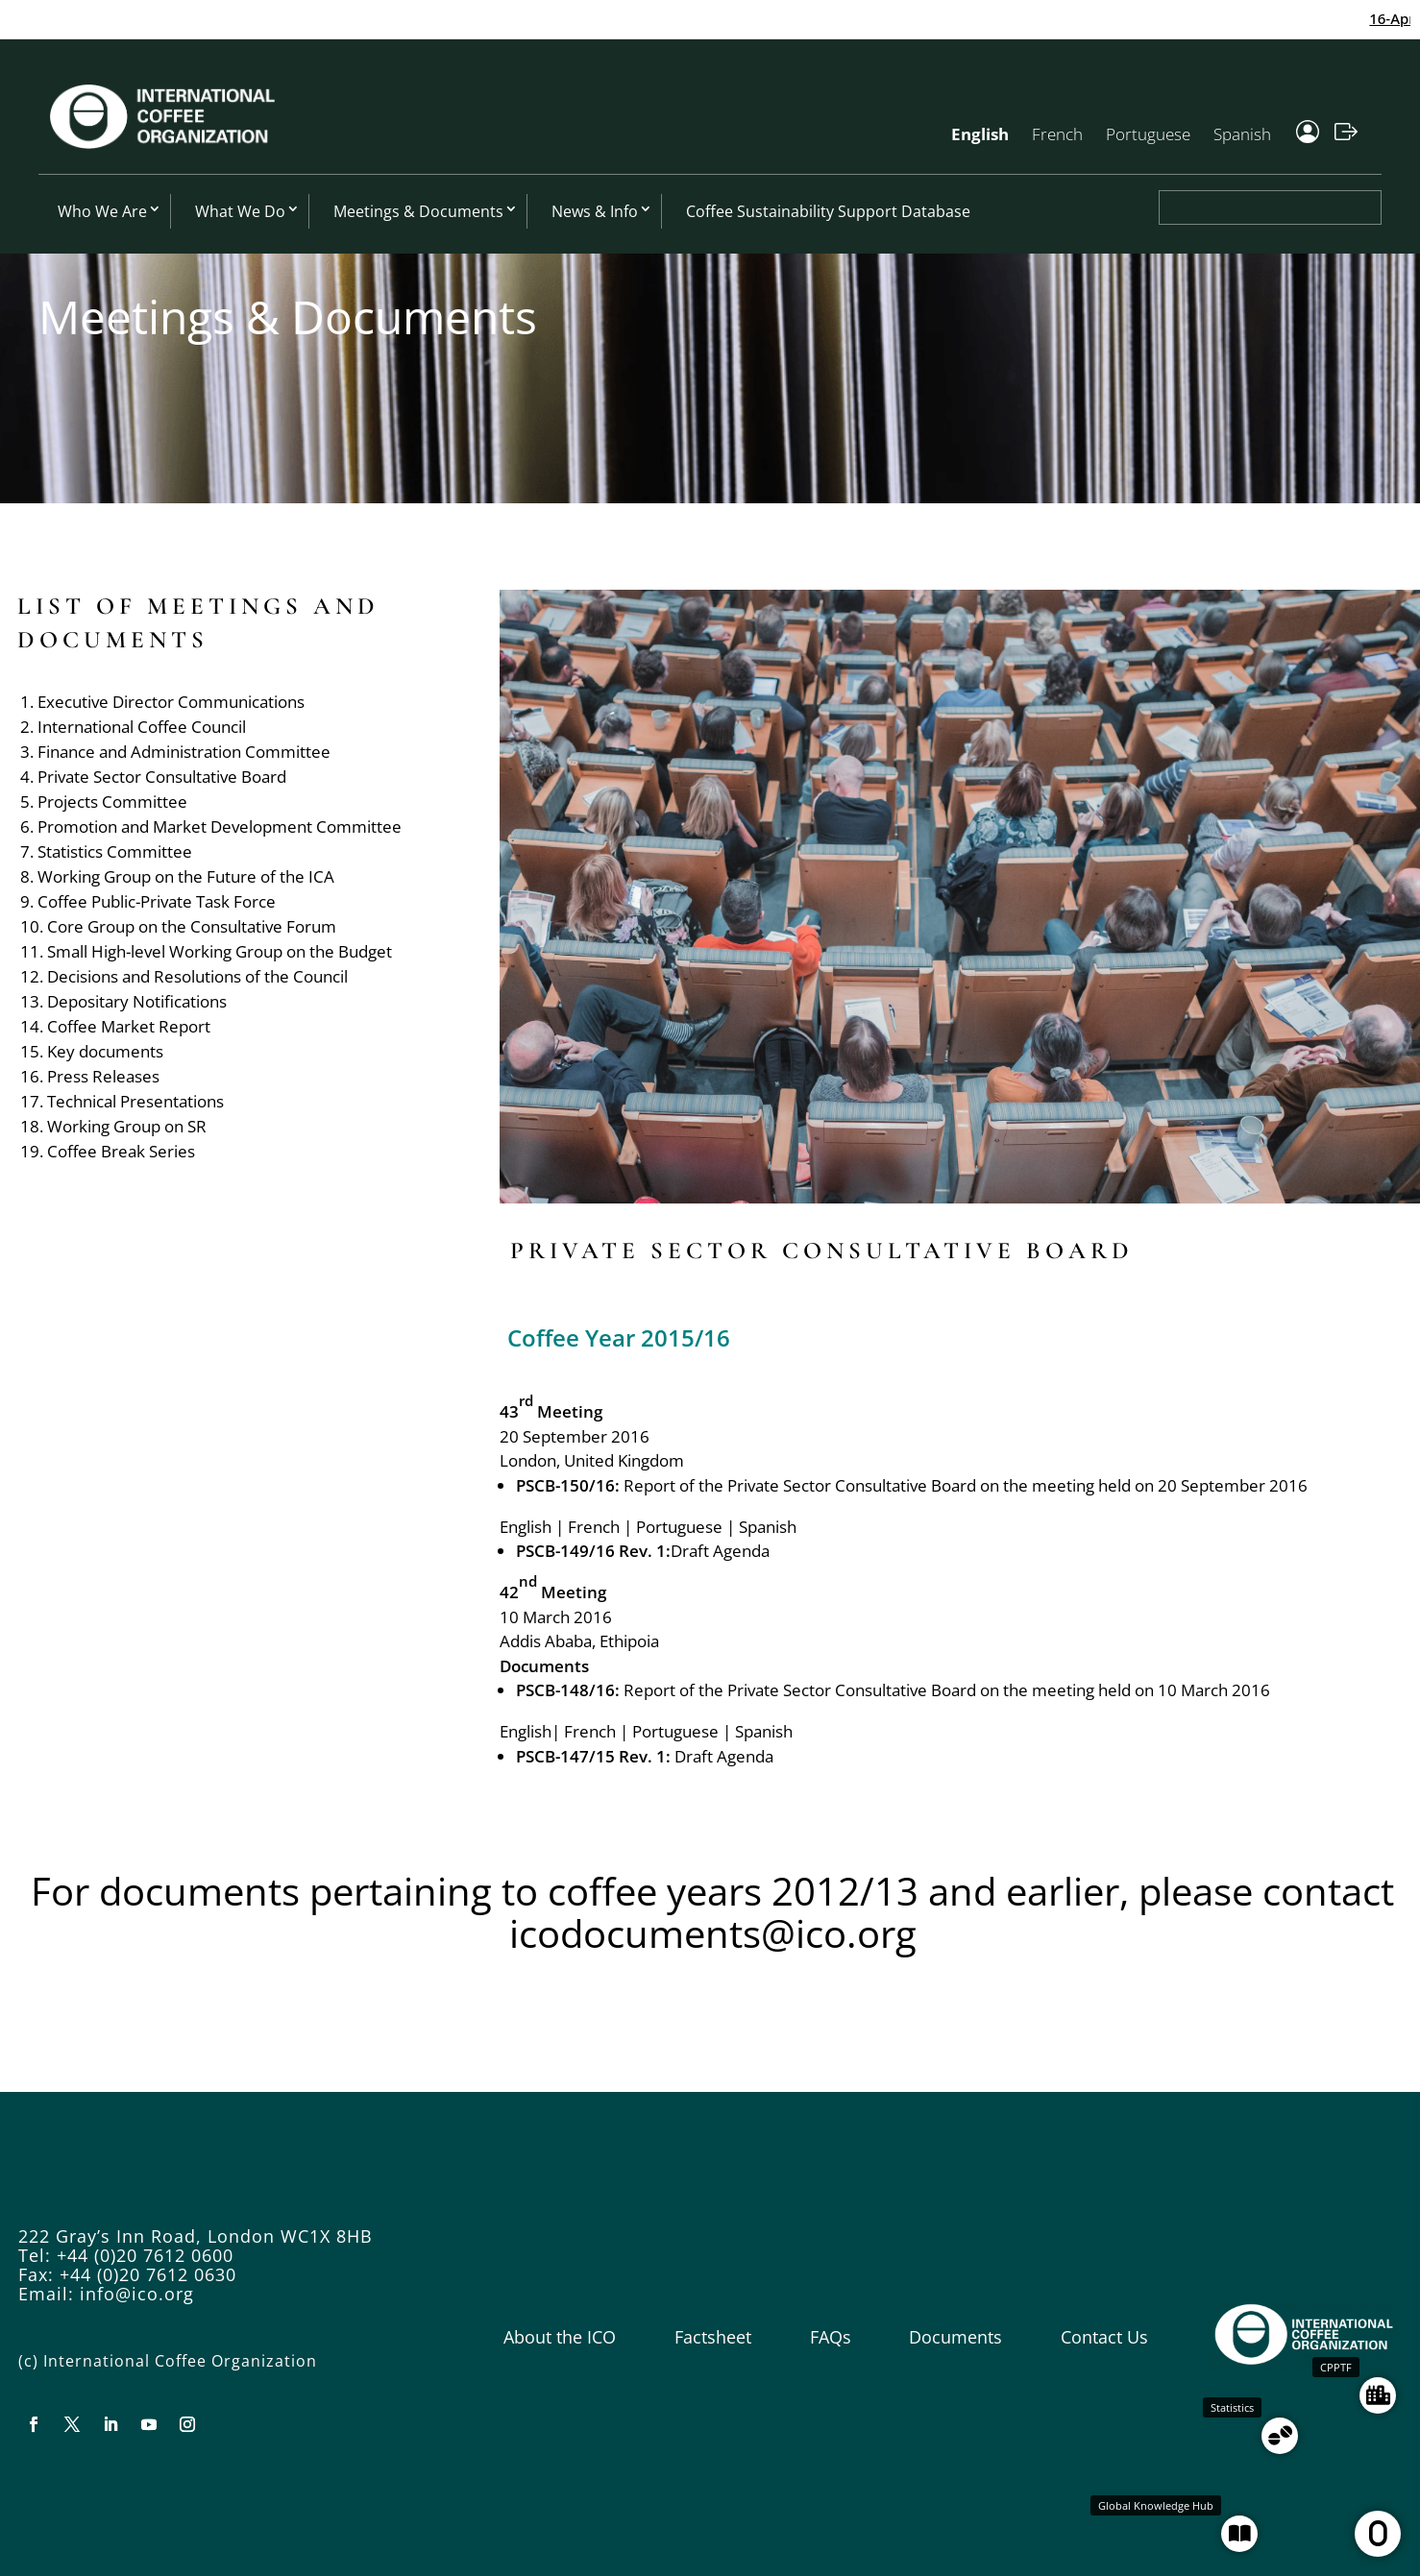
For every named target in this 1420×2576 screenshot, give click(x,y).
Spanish (1242, 134)
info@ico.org (137, 2293)
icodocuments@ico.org (713, 1933)
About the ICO (559, 2336)
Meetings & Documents (418, 211)
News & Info (594, 211)
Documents (955, 2336)
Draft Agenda (720, 1551)
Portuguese (1148, 134)
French (1057, 134)
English (980, 134)
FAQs (830, 2336)
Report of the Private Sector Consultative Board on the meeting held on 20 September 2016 (966, 1485)
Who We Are (102, 211)
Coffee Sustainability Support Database (828, 211)
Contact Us (1104, 2336)
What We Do (240, 211)
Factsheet (712, 2336)
